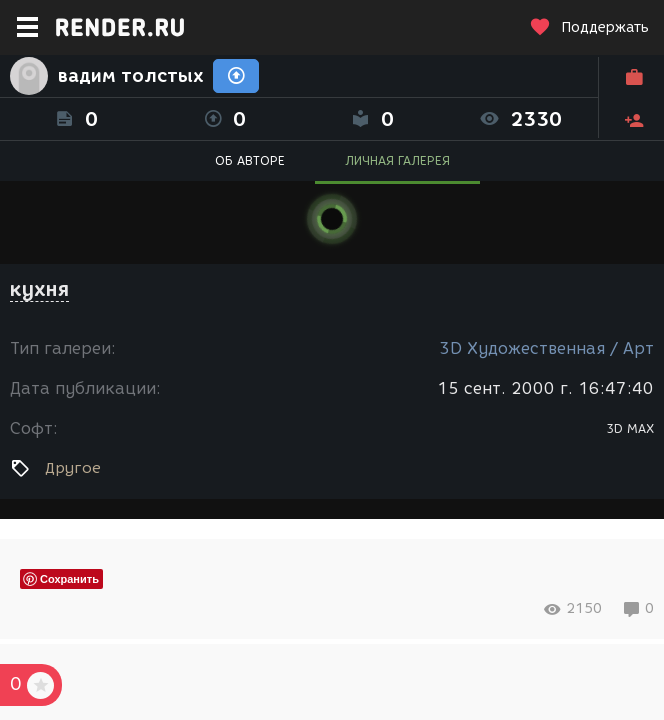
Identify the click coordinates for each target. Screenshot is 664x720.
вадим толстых (130, 76)
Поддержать (589, 27)
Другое (73, 468)
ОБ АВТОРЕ (250, 160)
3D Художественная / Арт (546, 348)
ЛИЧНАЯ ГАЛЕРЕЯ (397, 160)
